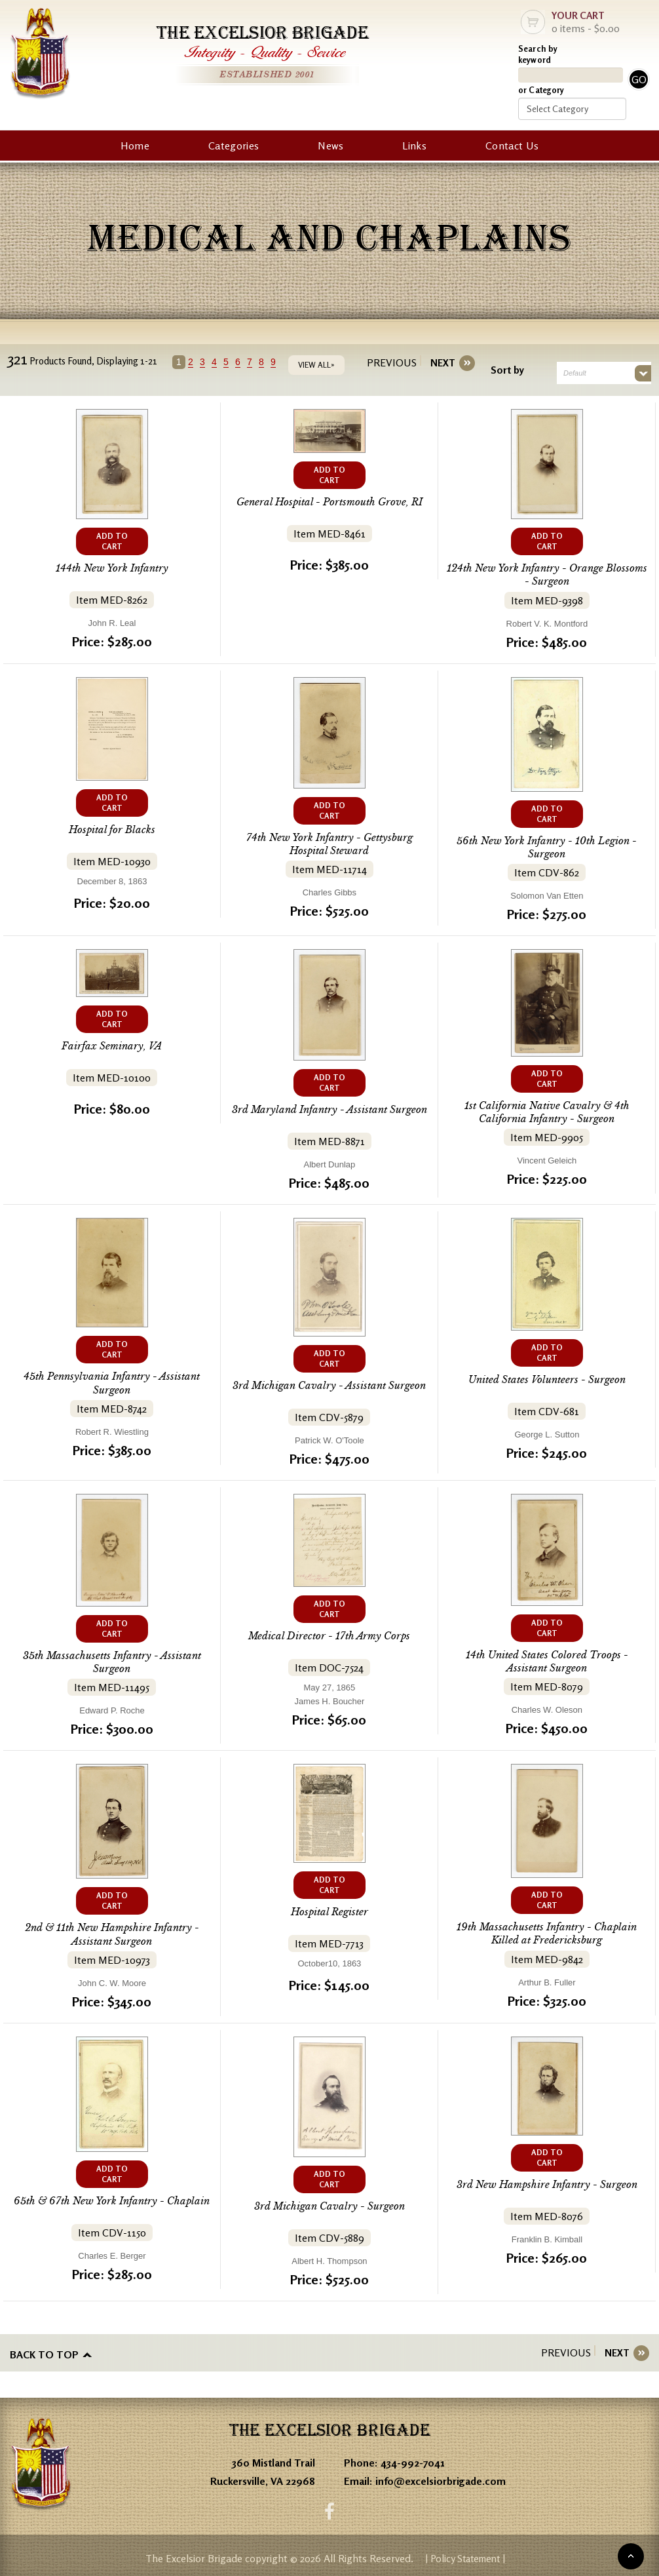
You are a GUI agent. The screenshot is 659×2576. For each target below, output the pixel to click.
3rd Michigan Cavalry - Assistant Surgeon (329, 1384)
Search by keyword (537, 54)
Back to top (44, 2351)
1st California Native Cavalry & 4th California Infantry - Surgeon (547, 1110)
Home (135, 145)
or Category (541, 90)
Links (414, 145)
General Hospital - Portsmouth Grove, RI (329, 502)
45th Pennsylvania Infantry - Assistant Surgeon (112, 1382)
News (330, 145)
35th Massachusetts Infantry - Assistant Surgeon (112, 1661)
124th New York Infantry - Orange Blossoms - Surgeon (547, 574)
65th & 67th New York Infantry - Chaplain (112, 2199)
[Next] (440, 363)
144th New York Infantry (112, 568)
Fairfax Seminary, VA (112, 1045)
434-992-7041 (413, 2458)
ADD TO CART (112, 541)
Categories (233, 145)
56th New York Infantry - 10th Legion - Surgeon (547, 846)
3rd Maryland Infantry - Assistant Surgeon (329, 1109)
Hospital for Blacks (112, 829)
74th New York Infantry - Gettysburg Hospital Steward (329, 843)
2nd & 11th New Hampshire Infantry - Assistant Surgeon (112, 1933)
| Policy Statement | (465, 2555)
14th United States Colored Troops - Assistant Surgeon (547, 1660)
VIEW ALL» (319, 365)
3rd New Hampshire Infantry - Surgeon (547, 2182)
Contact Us (511, 145)
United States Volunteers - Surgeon (547, 1379)
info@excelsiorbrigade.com (440, 2477)
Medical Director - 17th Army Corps (329, 1635)
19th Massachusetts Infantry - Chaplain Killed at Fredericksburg (547, 1932)
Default (572, 373)
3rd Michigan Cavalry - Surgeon (329, 2204)
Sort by (504, 369)
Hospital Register (329, 1910)
